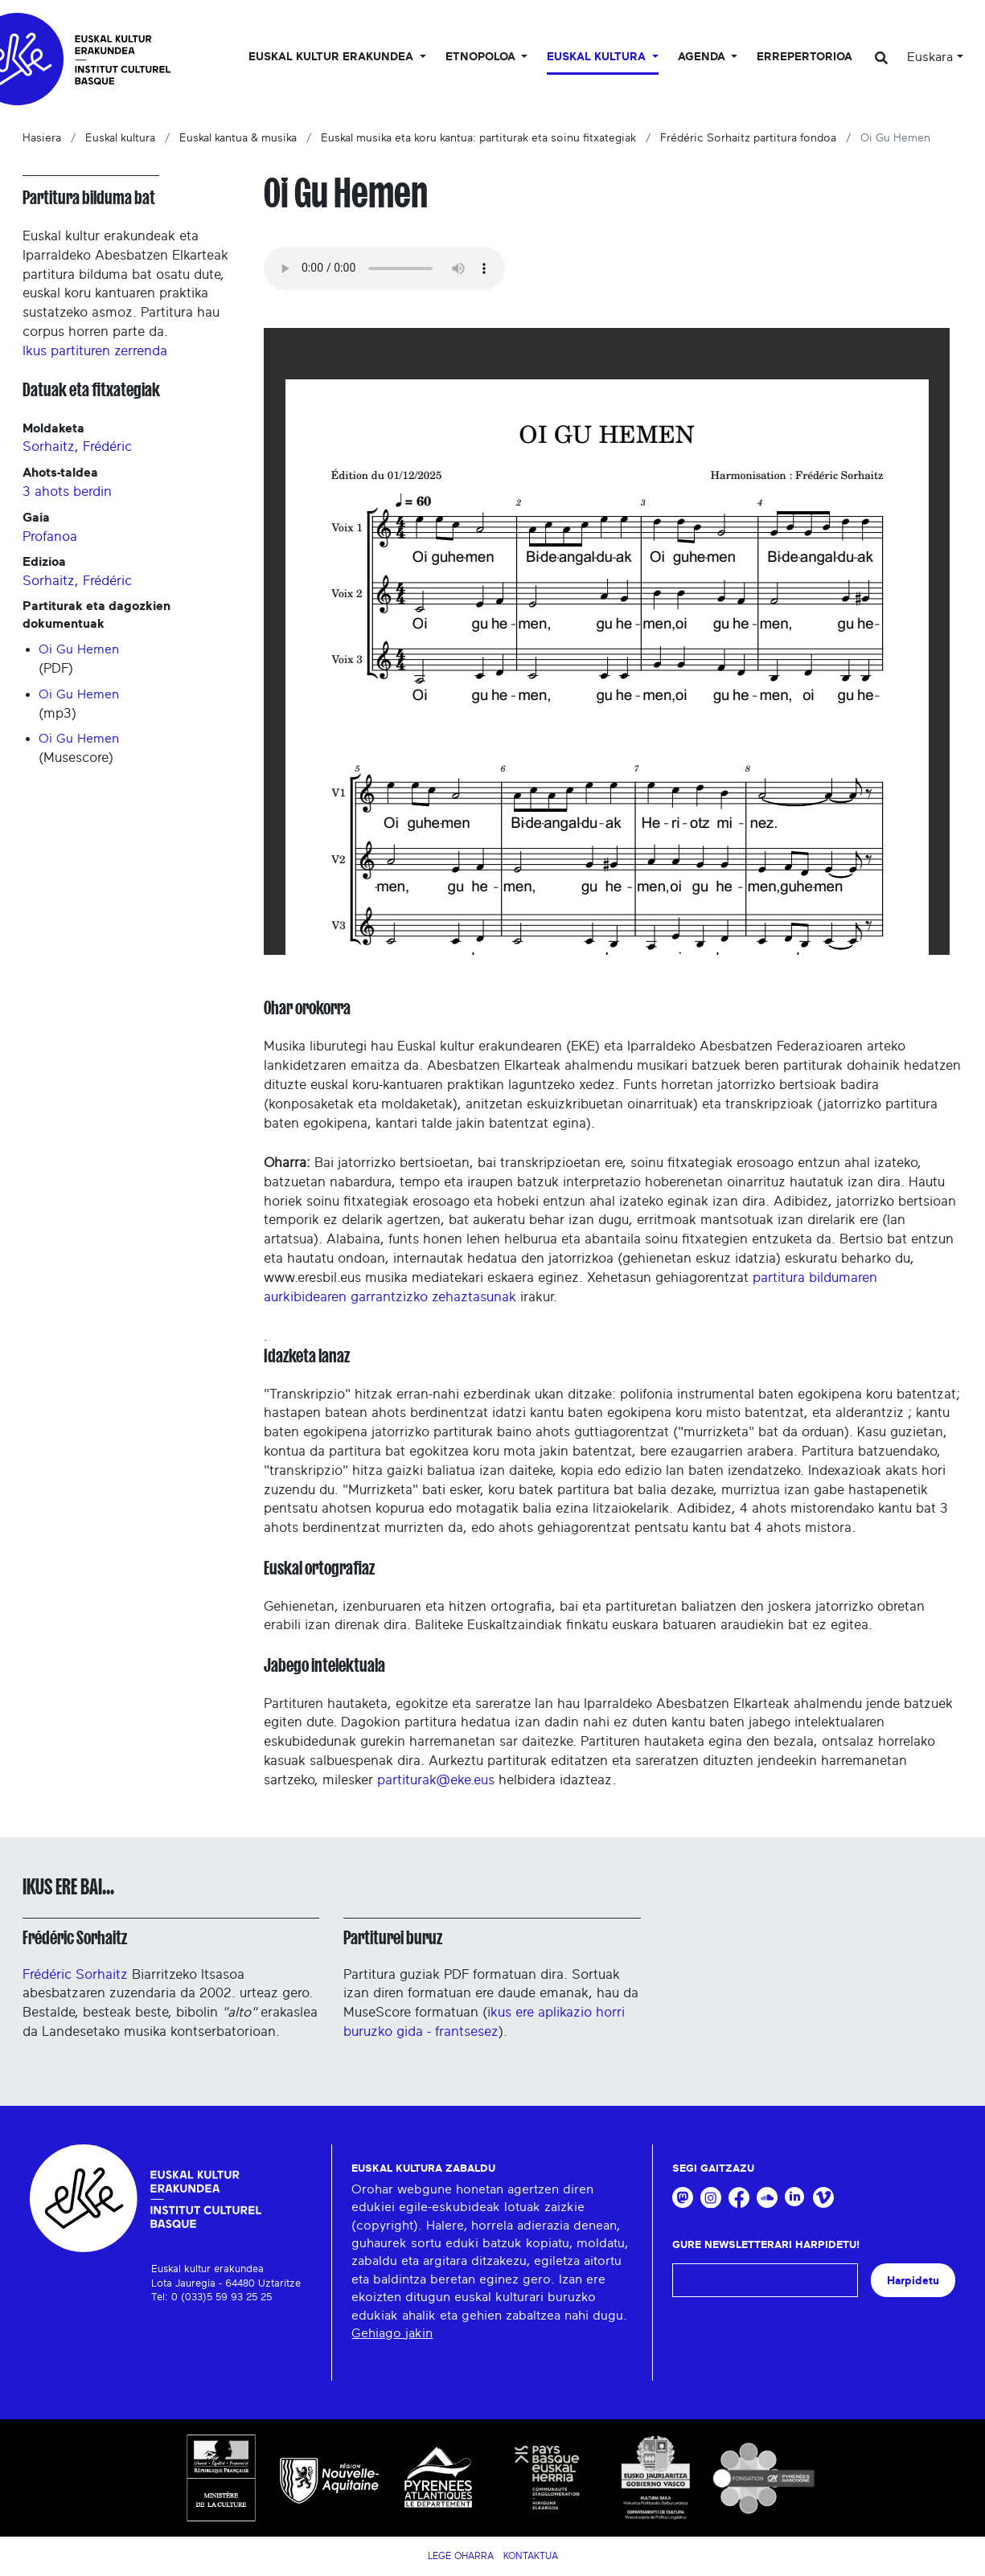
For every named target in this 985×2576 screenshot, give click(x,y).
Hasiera (42, 138)
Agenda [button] (703, 57)
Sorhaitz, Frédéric (77, 446)
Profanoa (50, 536)
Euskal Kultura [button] (598, 57)
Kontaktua (530, 2556)
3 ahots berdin (67, 491)
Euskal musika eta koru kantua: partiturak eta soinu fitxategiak (478, 138)
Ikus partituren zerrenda (95, 351)
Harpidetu (913, 2281)
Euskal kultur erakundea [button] (332, 57)
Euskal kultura (120, 138)
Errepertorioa (804, 57)
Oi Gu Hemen (79, 649)
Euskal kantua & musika (238, 138)
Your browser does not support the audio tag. (384, 268)
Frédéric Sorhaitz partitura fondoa (748, 138)
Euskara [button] (930, 57)
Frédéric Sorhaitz (75, 1937)
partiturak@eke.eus (436, 1780)
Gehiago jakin (392, 2333)
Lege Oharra (461, 2556)
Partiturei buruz (392, 1937)
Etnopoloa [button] (482, 57)
